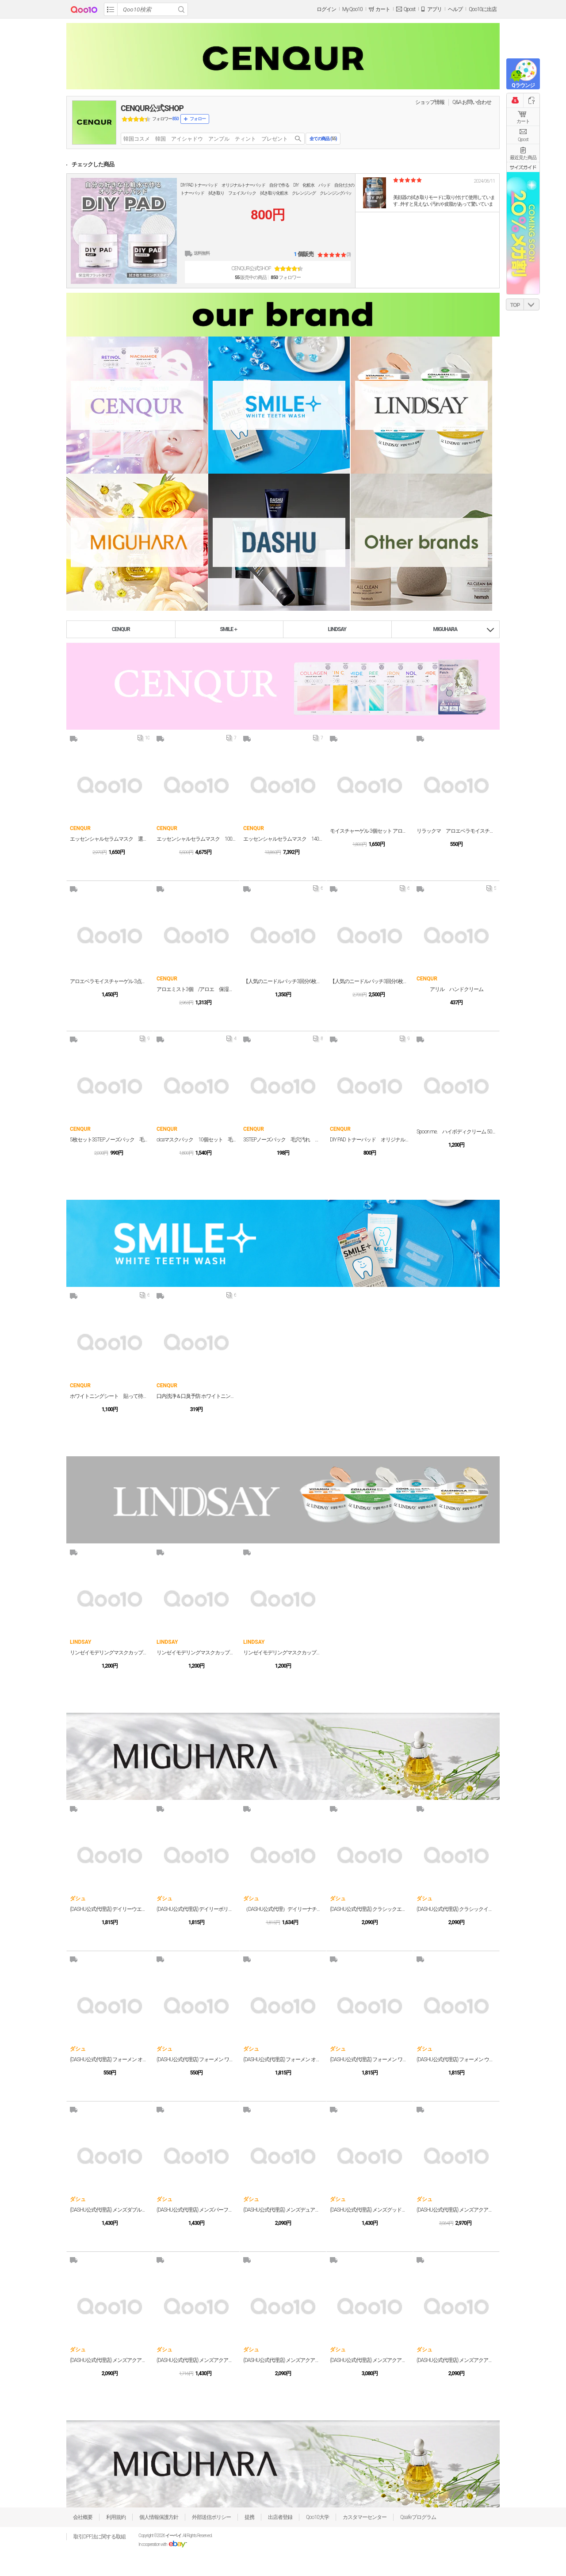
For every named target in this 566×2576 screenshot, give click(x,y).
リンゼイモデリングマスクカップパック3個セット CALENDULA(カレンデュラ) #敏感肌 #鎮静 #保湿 (283, 1653)
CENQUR (121, 629)
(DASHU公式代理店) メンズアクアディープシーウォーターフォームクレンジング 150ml (196, 2360)
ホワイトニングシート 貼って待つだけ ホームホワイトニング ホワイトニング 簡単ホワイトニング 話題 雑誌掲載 (109, 1396)
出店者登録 (280, 2517)
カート (523, 121)
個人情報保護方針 (158, 2517)
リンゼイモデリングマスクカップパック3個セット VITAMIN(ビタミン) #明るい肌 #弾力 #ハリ (109, 1653)
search (298, 138)
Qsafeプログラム (418, 2517)
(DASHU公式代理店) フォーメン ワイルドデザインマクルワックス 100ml (369, 2059)
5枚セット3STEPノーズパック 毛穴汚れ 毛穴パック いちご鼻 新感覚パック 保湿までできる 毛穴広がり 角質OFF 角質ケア (109, 1140)
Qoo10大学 (317, 2517)
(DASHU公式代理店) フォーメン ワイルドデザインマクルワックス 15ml (196, 2059)
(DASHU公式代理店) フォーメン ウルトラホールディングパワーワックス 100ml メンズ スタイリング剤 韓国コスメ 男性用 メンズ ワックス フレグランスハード (456, 2059)
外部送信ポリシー (211, 2517)
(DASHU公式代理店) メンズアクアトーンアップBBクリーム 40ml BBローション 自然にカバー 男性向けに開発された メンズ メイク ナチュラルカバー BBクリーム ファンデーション (109, 2360)
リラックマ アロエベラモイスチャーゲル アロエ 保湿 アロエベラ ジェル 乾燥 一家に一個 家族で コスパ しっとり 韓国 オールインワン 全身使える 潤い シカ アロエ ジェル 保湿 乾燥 (456, 831)
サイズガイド (523, 167)
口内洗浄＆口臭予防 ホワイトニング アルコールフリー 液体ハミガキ (196, 1396)
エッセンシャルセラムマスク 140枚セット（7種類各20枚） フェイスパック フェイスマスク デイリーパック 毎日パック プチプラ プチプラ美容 (283, 839)
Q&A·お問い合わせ (471, 102)
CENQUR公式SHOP (152, 108)
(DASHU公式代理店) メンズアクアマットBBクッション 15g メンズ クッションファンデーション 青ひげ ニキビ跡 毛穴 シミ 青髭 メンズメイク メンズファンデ (456, 2210)
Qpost (409, 9)
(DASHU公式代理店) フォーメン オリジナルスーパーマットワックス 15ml (109, 2059)
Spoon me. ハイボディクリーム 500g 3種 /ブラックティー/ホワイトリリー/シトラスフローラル (456, 1132)
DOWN (531, 304)
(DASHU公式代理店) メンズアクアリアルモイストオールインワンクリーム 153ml (283, 2360)
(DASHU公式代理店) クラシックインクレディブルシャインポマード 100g (456, 1909)
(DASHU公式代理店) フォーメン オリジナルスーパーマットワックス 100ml (283, 2059)
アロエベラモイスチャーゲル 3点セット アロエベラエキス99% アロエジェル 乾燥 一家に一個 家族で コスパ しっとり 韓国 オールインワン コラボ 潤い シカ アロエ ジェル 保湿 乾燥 (109, 981)
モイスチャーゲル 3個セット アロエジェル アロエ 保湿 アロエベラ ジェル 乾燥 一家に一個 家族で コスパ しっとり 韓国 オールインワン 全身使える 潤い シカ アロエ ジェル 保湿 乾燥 (369, 831)
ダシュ (78, 1898)
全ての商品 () (323, 138)
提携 (249, 2517)
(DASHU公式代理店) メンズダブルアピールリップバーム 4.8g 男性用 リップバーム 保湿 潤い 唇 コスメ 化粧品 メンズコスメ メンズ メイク (109, 2210)
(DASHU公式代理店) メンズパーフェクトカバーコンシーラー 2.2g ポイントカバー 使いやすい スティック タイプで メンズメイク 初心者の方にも (196, 2210)
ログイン (326, 9)
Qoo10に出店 (483, 9)
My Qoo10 (352, 9)
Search (181, 9)
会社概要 (82, 2517)
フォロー (198, 118)
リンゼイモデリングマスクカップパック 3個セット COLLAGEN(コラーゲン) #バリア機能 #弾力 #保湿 (196, 1653)
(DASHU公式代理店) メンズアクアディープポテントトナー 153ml (369, 2360)
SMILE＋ (229, 629)
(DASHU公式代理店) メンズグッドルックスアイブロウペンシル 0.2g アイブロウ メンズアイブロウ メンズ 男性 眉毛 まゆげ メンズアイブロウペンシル (369, 2210)
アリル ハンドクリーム (456, 989)
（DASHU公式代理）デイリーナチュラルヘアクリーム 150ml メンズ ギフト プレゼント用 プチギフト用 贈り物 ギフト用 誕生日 (283, 1909)
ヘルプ (455, 9)
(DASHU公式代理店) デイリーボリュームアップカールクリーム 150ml (196, 1909)
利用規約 (116, 2517)
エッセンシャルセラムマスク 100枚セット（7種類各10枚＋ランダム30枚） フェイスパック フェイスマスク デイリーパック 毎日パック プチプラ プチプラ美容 (196, 839)
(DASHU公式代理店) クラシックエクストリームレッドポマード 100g (369, 1909)
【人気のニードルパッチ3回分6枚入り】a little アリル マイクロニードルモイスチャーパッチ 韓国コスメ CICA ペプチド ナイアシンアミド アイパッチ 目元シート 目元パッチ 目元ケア (283, 981)
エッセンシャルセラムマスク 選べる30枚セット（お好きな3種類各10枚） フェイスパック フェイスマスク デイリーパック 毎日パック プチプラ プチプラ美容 (109, 839)
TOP (515, 305)
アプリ (434, 9)
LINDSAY (337, 629)
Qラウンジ (523, 85)
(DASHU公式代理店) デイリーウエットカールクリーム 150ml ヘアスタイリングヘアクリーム (109, 1909)
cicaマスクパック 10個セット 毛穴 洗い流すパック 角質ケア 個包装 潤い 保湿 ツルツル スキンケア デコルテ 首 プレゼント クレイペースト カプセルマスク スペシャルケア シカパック (196, 1140)
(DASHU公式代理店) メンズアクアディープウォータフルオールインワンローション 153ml (456, 2360)
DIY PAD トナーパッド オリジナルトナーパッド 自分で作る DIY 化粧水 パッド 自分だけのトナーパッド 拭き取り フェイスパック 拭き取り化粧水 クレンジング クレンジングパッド (267, 193)
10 (143, 740)
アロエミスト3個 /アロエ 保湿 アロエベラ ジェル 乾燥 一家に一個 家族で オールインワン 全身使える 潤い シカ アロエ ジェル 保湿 (196, 989)
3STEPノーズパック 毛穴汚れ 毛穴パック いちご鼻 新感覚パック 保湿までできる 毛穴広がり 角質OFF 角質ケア (283, 1140)
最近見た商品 (523, 158)
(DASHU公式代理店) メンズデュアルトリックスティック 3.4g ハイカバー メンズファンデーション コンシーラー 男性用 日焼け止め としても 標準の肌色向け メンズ (283, 2210)
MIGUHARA (445, 629)
